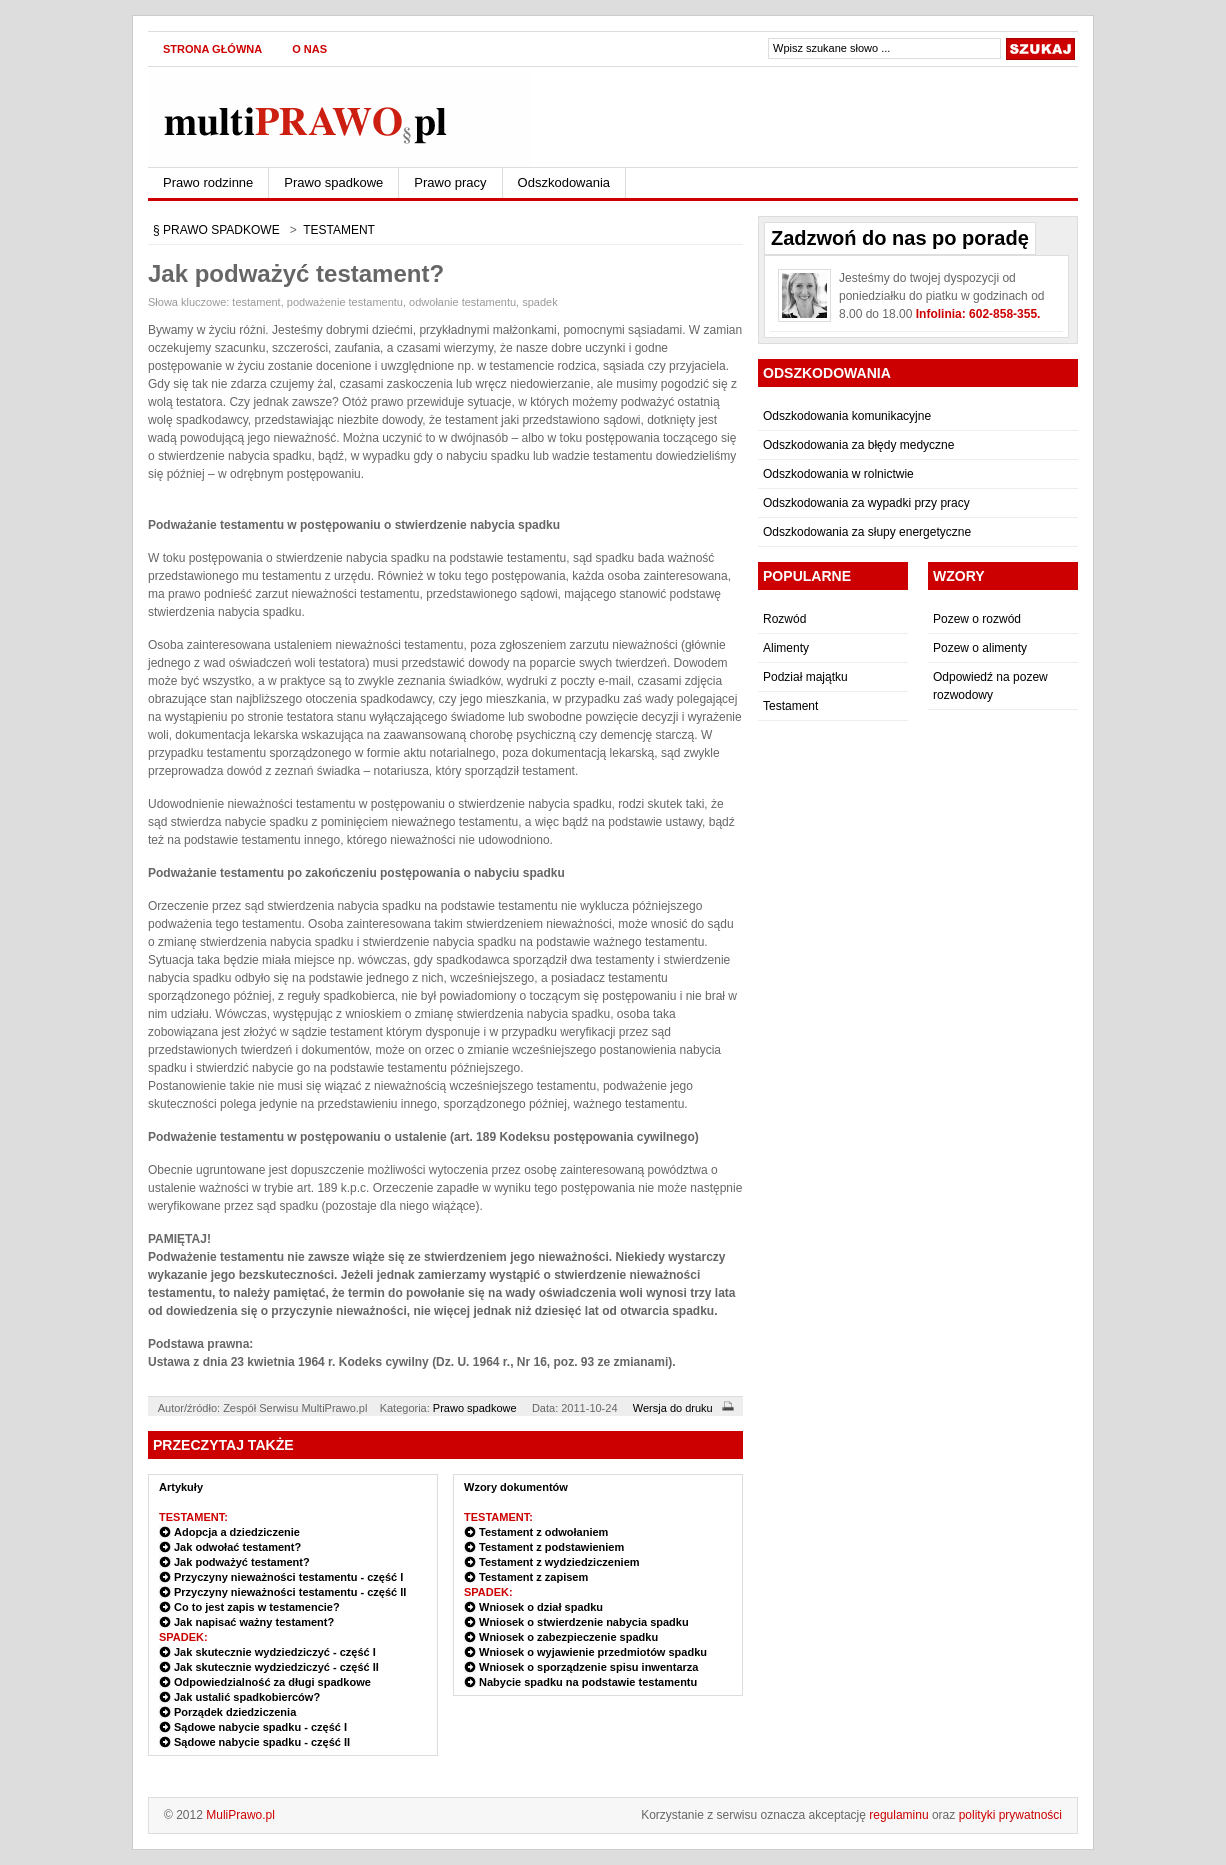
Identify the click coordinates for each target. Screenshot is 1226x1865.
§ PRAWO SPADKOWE (216, 230)
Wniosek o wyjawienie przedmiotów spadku (593, 1652)
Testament (790, 706)
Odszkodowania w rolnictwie (838, 474)
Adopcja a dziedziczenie (237, 1532)
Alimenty (786, 648)
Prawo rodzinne (208, 182)
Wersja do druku (686, 1408)
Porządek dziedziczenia (235, 1712)
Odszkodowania (564, 182)
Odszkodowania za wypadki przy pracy (866, 503)
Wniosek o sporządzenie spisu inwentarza (588, 1667)
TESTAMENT (339, 230)
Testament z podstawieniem (551, 1547)
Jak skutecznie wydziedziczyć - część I (275, 1652)
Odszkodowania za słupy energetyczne (867, 532)
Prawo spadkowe (333, 182)
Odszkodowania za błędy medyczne (858, 445)
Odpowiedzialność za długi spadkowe (272, 1682)
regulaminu (898, 1815)
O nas (309, 49)
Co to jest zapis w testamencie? (257, 1607)
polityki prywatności (1010, 1815)
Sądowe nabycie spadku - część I (260, 1727)
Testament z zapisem (533, 1577)
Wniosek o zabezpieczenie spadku (568, 1637)
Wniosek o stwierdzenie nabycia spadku (584, 1622)
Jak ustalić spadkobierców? (247, 1697)
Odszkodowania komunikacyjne (847, 416)
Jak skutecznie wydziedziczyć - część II (276, 1667)
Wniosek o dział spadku (541, 1607)
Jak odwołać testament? (237, 1547)
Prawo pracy (450, 182)
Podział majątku (805, 677)
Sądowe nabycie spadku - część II (262, 1742)
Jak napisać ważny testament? (254, 1622)
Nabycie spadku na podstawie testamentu (588, 1682)
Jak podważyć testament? (242, 1562)
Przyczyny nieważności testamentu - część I (288, 1577)
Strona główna (212, 49)
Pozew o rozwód (977, 619)
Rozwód (784, 619)
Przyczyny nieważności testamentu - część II (290, 1592)
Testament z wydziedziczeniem (559, 1562)
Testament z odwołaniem (543, 1532)
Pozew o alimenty (980, 648)
